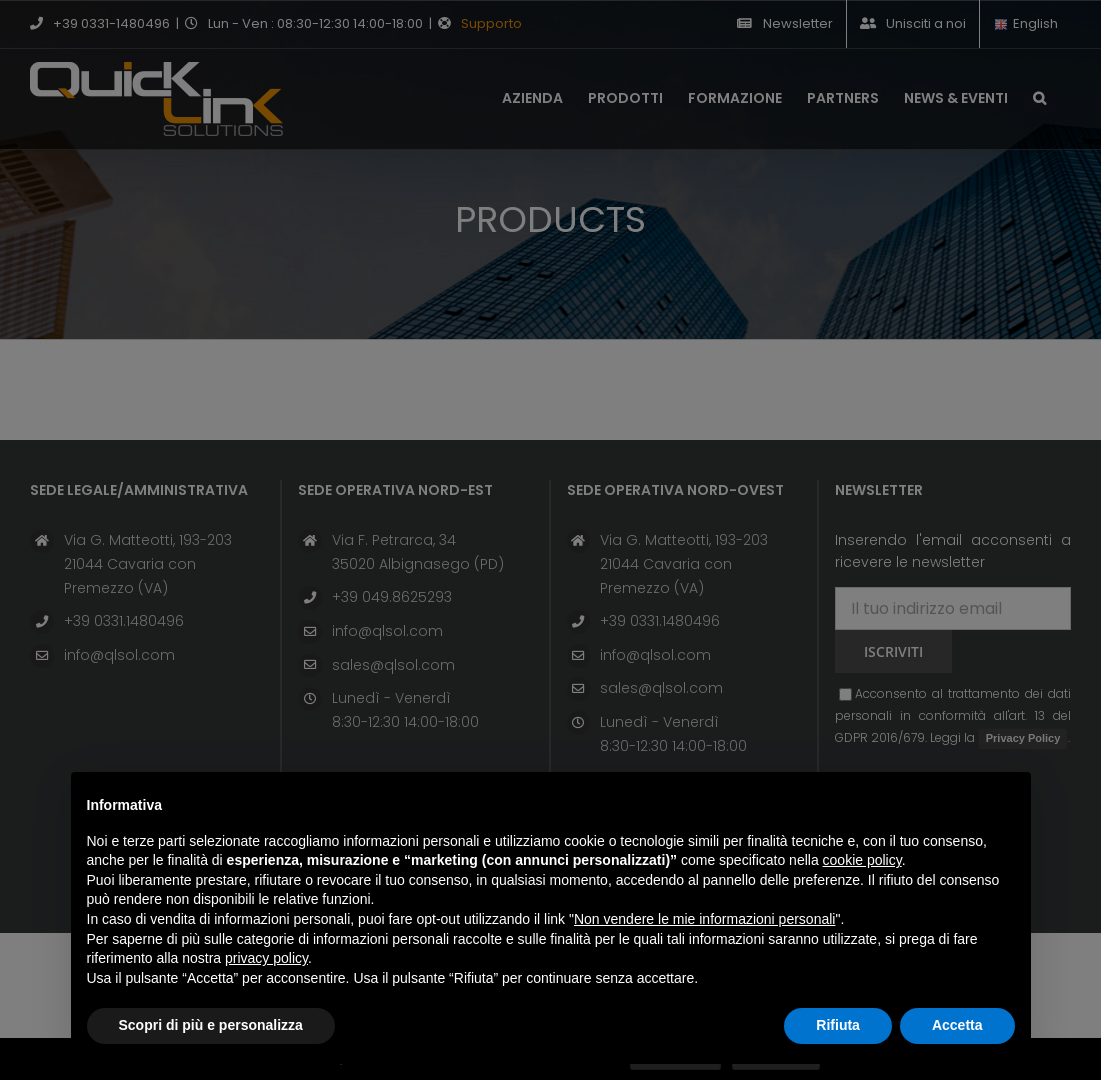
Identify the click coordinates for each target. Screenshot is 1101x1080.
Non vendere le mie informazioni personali (704, 919)
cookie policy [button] (862, 860)
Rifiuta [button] (838, 1025)
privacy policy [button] (266, 958)
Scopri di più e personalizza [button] (211, 1025)
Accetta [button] (957, 1025)
